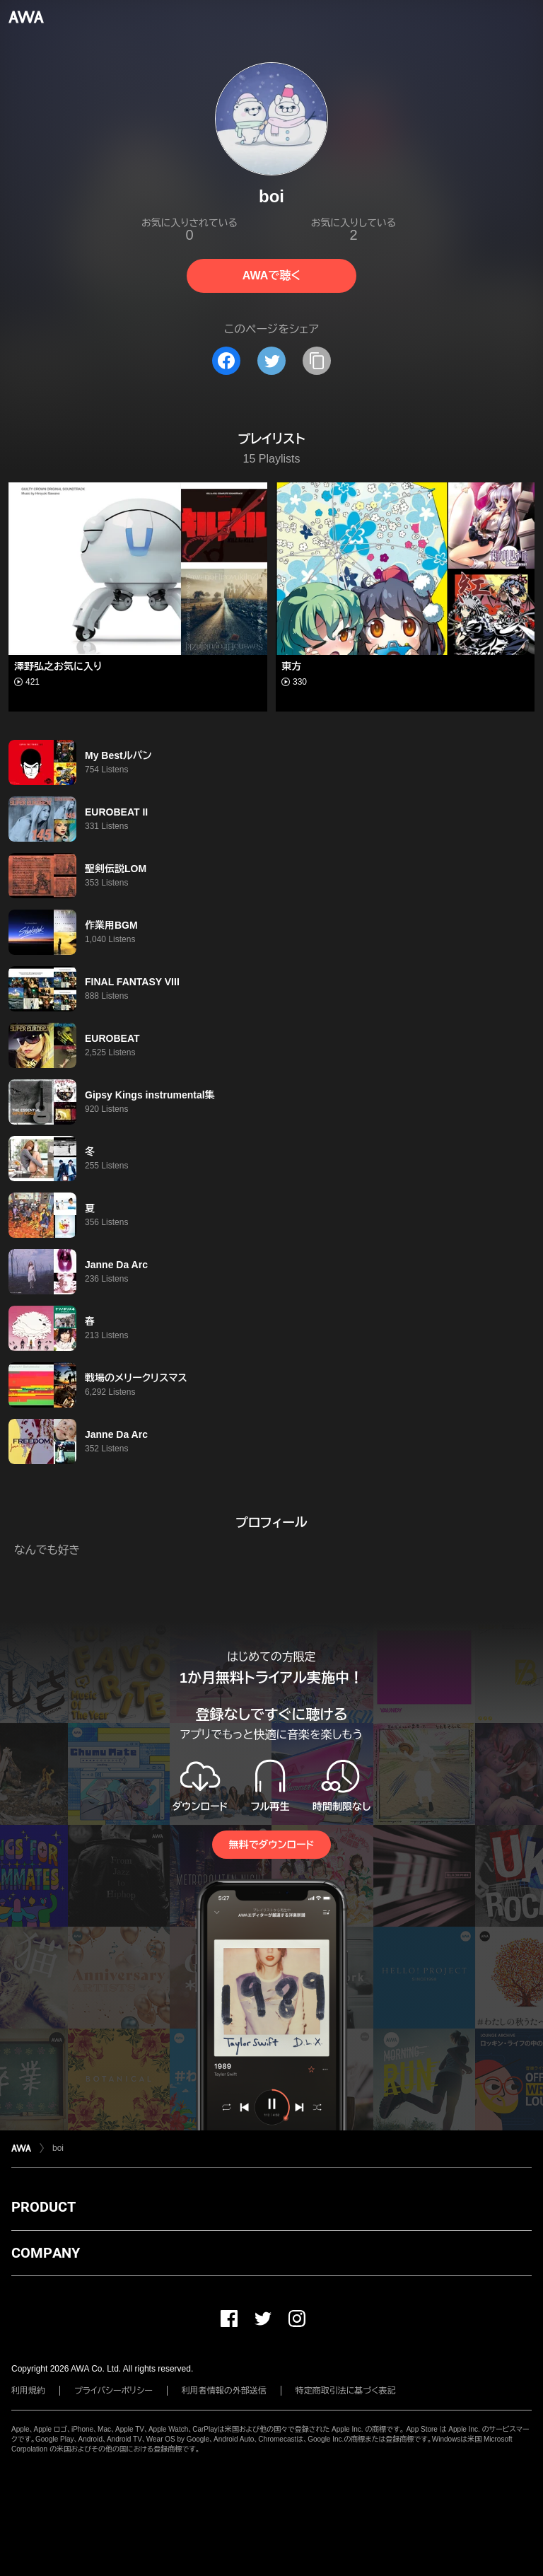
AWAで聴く (271, 275)
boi (58, 2148)
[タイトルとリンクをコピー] (317, 361)
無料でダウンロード (271, 1844)
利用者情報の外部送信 (224, 2391)
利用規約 (28, 2391)
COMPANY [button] (45, 2252)
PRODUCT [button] (43, 2206)
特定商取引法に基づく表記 (346, 2391)
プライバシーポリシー (113, 2391)
